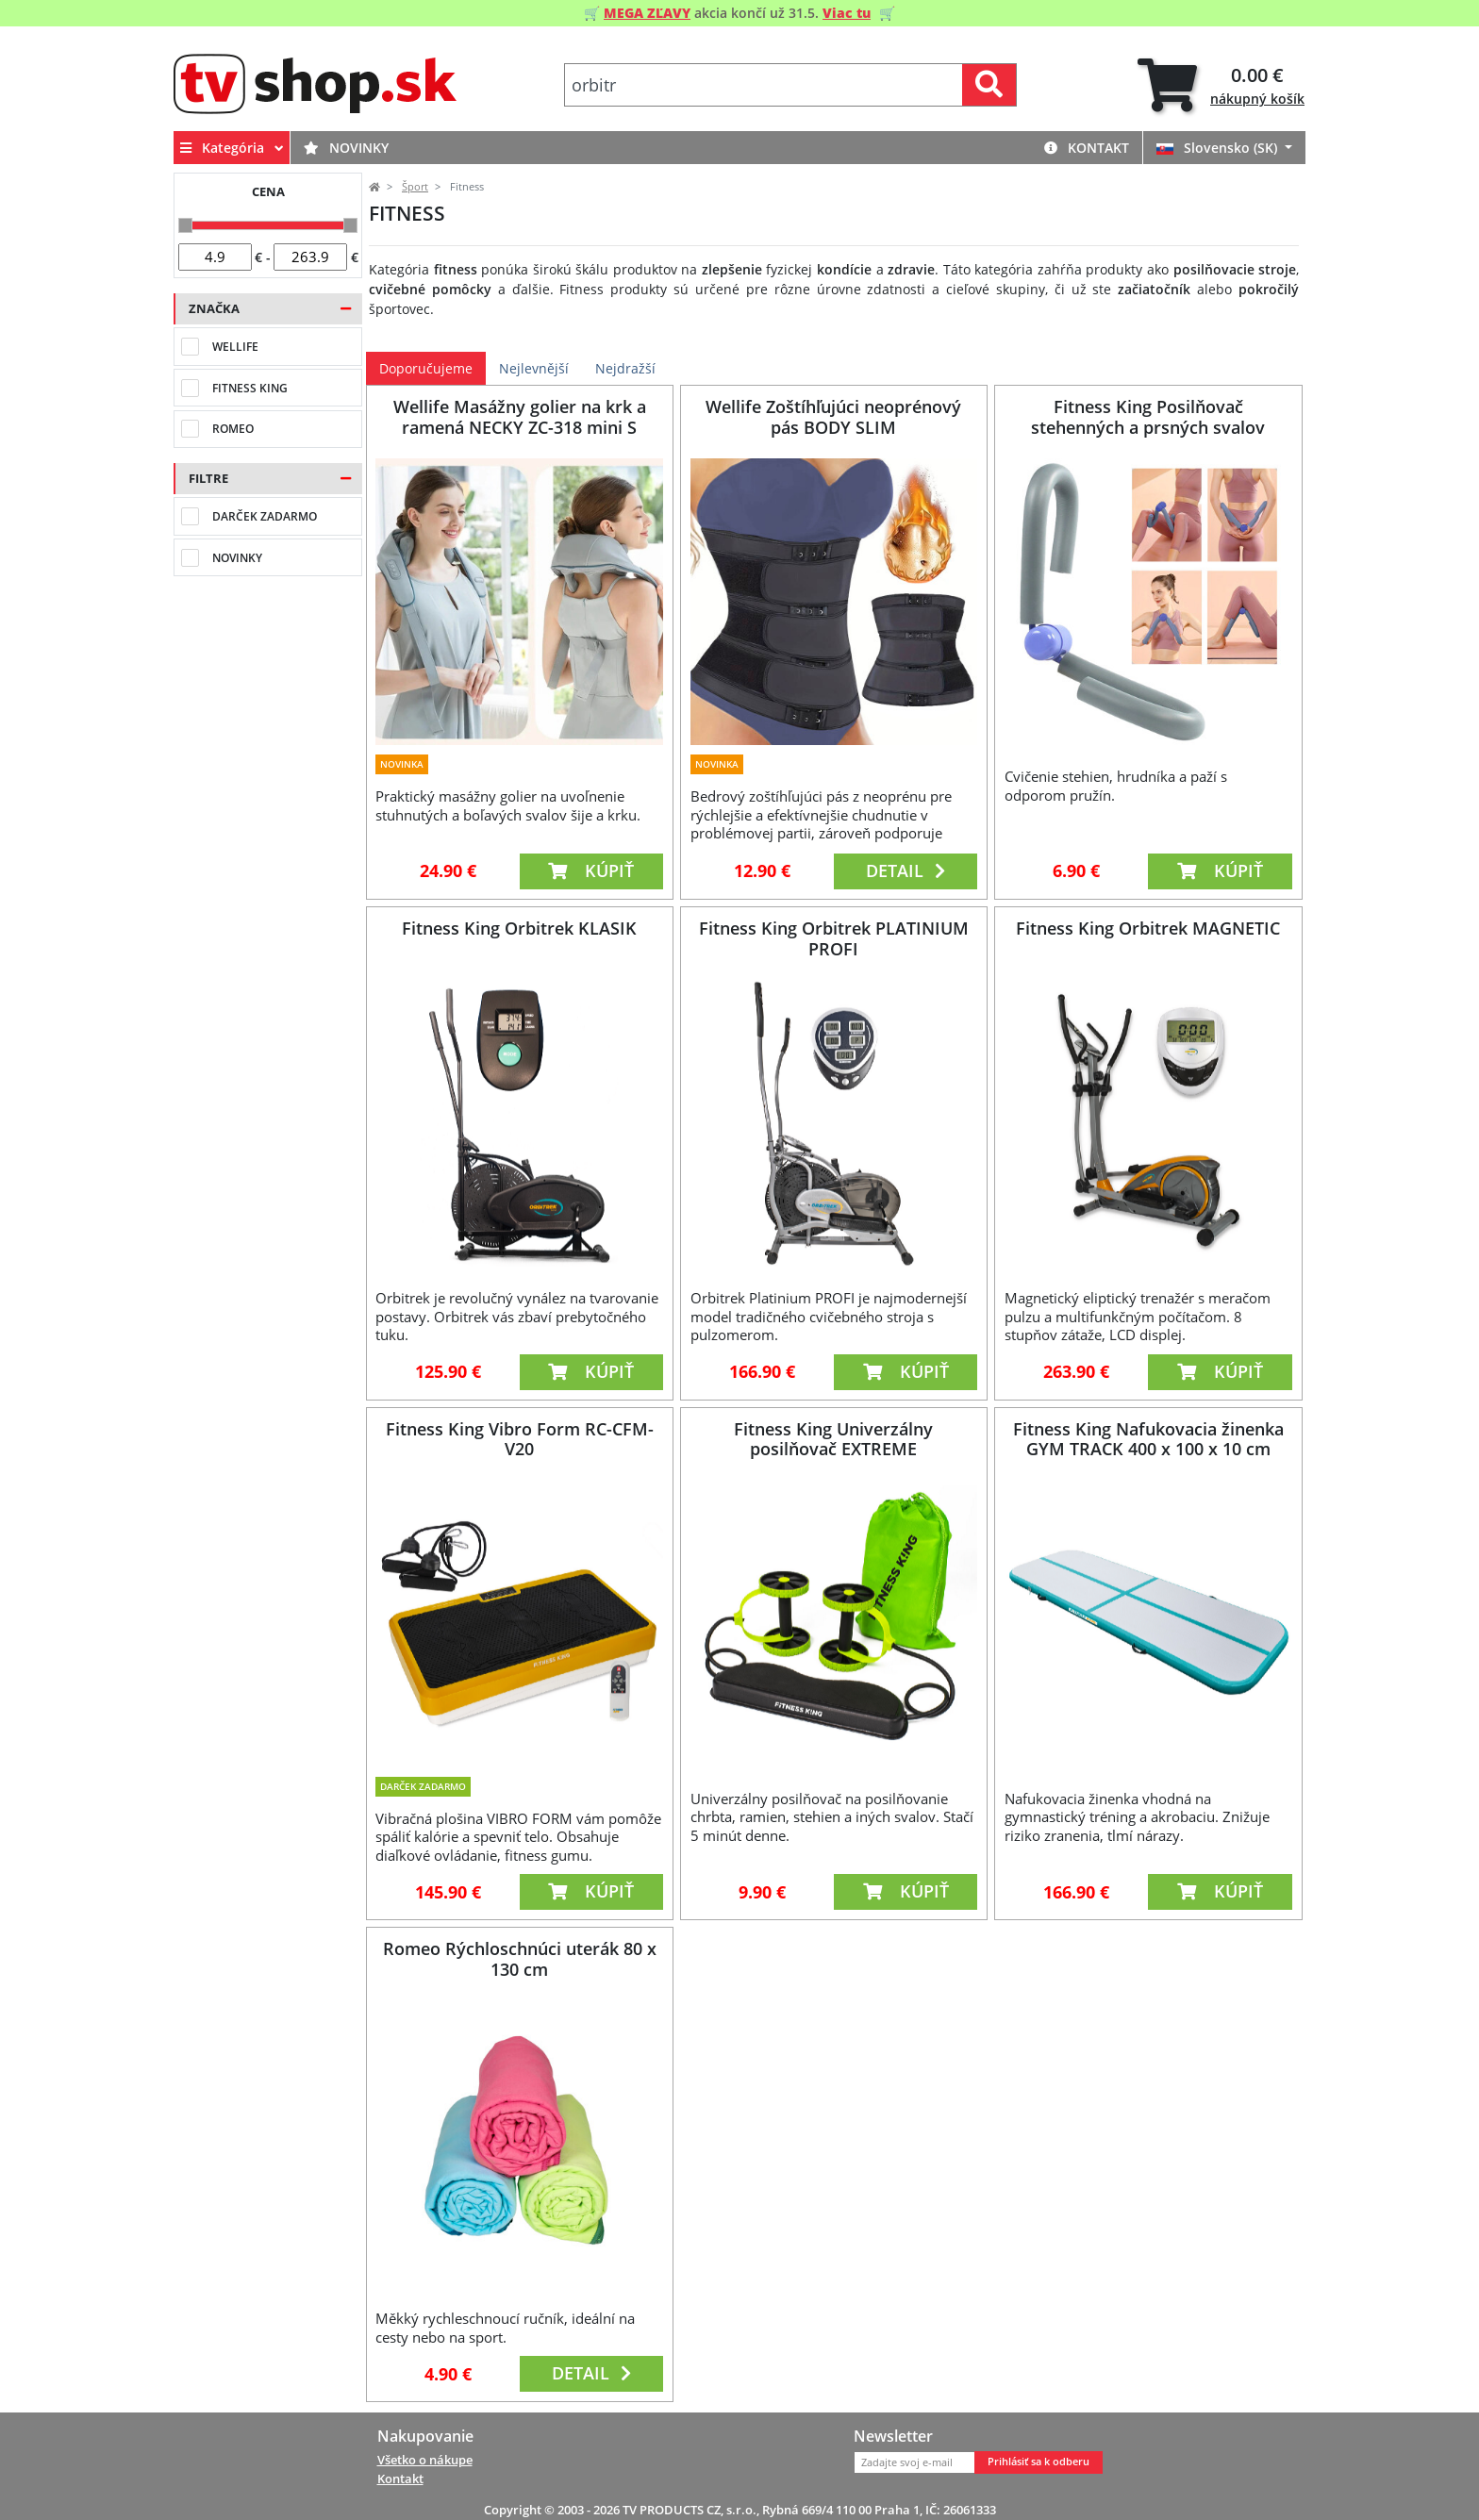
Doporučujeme (426, 368)
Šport (415, 186)
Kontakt (1086, 148)
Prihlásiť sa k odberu (1038, 2461)
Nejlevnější (534, 368)
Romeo (233, 429)
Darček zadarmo (264, 516)
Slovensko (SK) (1218, 148)
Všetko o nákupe (425, 2459)
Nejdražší (625, 368)
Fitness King (250, 388)
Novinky (346, 148)
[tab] (1221, 85)
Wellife (235, 347)
